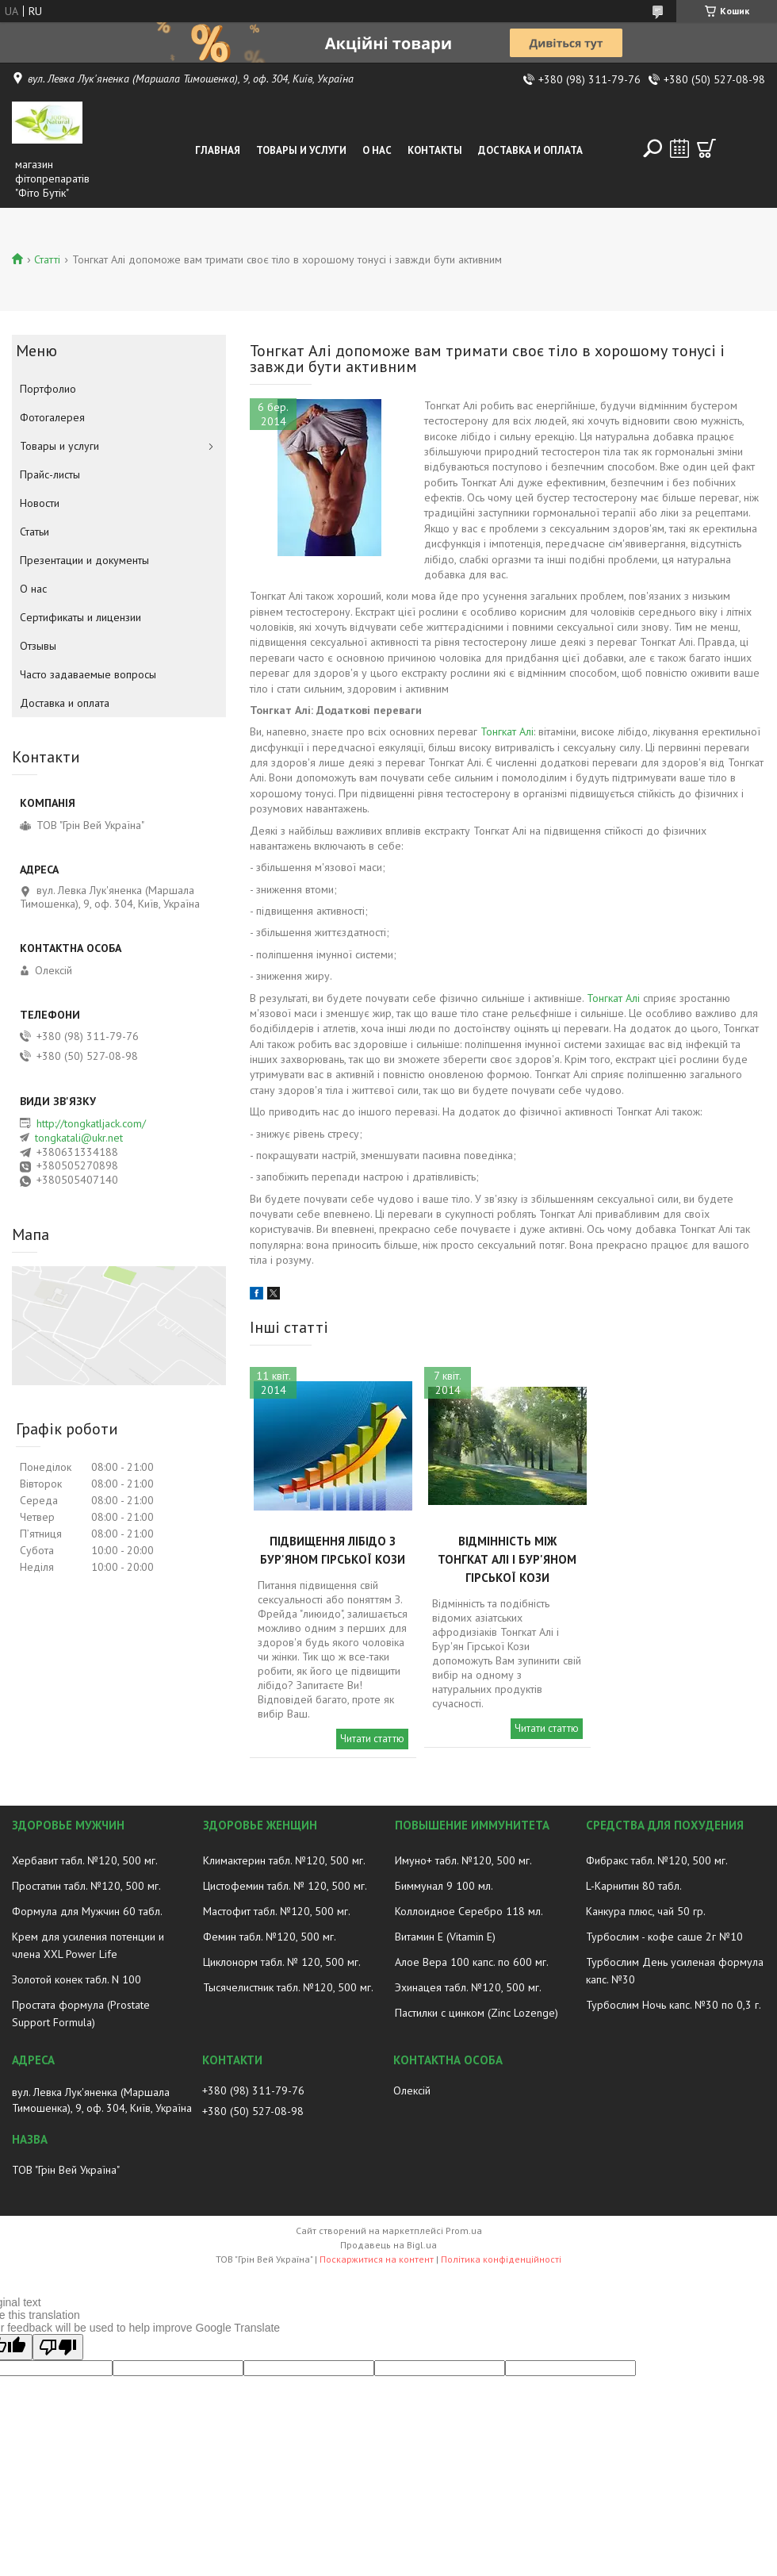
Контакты (435, 150)
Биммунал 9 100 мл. (444, 1886)
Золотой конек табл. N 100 (76, 1979)
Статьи (34, 531)
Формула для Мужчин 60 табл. (87, 1911)
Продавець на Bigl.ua (388, 2245)
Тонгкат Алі (507, 731)
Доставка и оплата (530, 150)
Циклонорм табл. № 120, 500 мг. (282, 1962)
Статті (47, 259)
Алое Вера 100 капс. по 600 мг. (472, 1962)
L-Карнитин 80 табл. (634, 1886)
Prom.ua (464, 2230)
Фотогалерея (52, 417)
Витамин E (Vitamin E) (445, 1936)
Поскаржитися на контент (377, 2259)
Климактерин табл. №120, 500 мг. (284, 1860)
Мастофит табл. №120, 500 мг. (276, 1911)
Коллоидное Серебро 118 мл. (469, 1911)
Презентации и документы (84, 560)
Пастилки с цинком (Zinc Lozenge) (476, 2013)
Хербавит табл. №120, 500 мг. (85, 1860)
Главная (217, 150)
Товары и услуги (301, 150)
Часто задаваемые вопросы (88, 674)
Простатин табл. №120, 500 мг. (86, 1886)
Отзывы (38, 646)
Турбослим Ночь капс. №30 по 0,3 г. (673, 2005)
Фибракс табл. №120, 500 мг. (657, 1860)
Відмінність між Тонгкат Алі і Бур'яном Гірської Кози (507, 1559)
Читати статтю (372, 1738)
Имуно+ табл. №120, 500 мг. (463, 1860)
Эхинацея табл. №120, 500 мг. (468, 1987)
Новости (39, 503)
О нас (377, 150)
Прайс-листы (50, 474)
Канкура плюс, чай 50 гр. (646, 1911)
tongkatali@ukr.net (79, 1137)
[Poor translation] (58, 2347)
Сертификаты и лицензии (80, 617)
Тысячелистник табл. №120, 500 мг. (288, 1987)
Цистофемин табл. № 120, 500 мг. (285, 1886)
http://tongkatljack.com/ (91, 1123)
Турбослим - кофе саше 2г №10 (664, 1936)
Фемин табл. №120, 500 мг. (269, 1936)
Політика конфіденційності (501, 2259)
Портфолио (48, 389)
